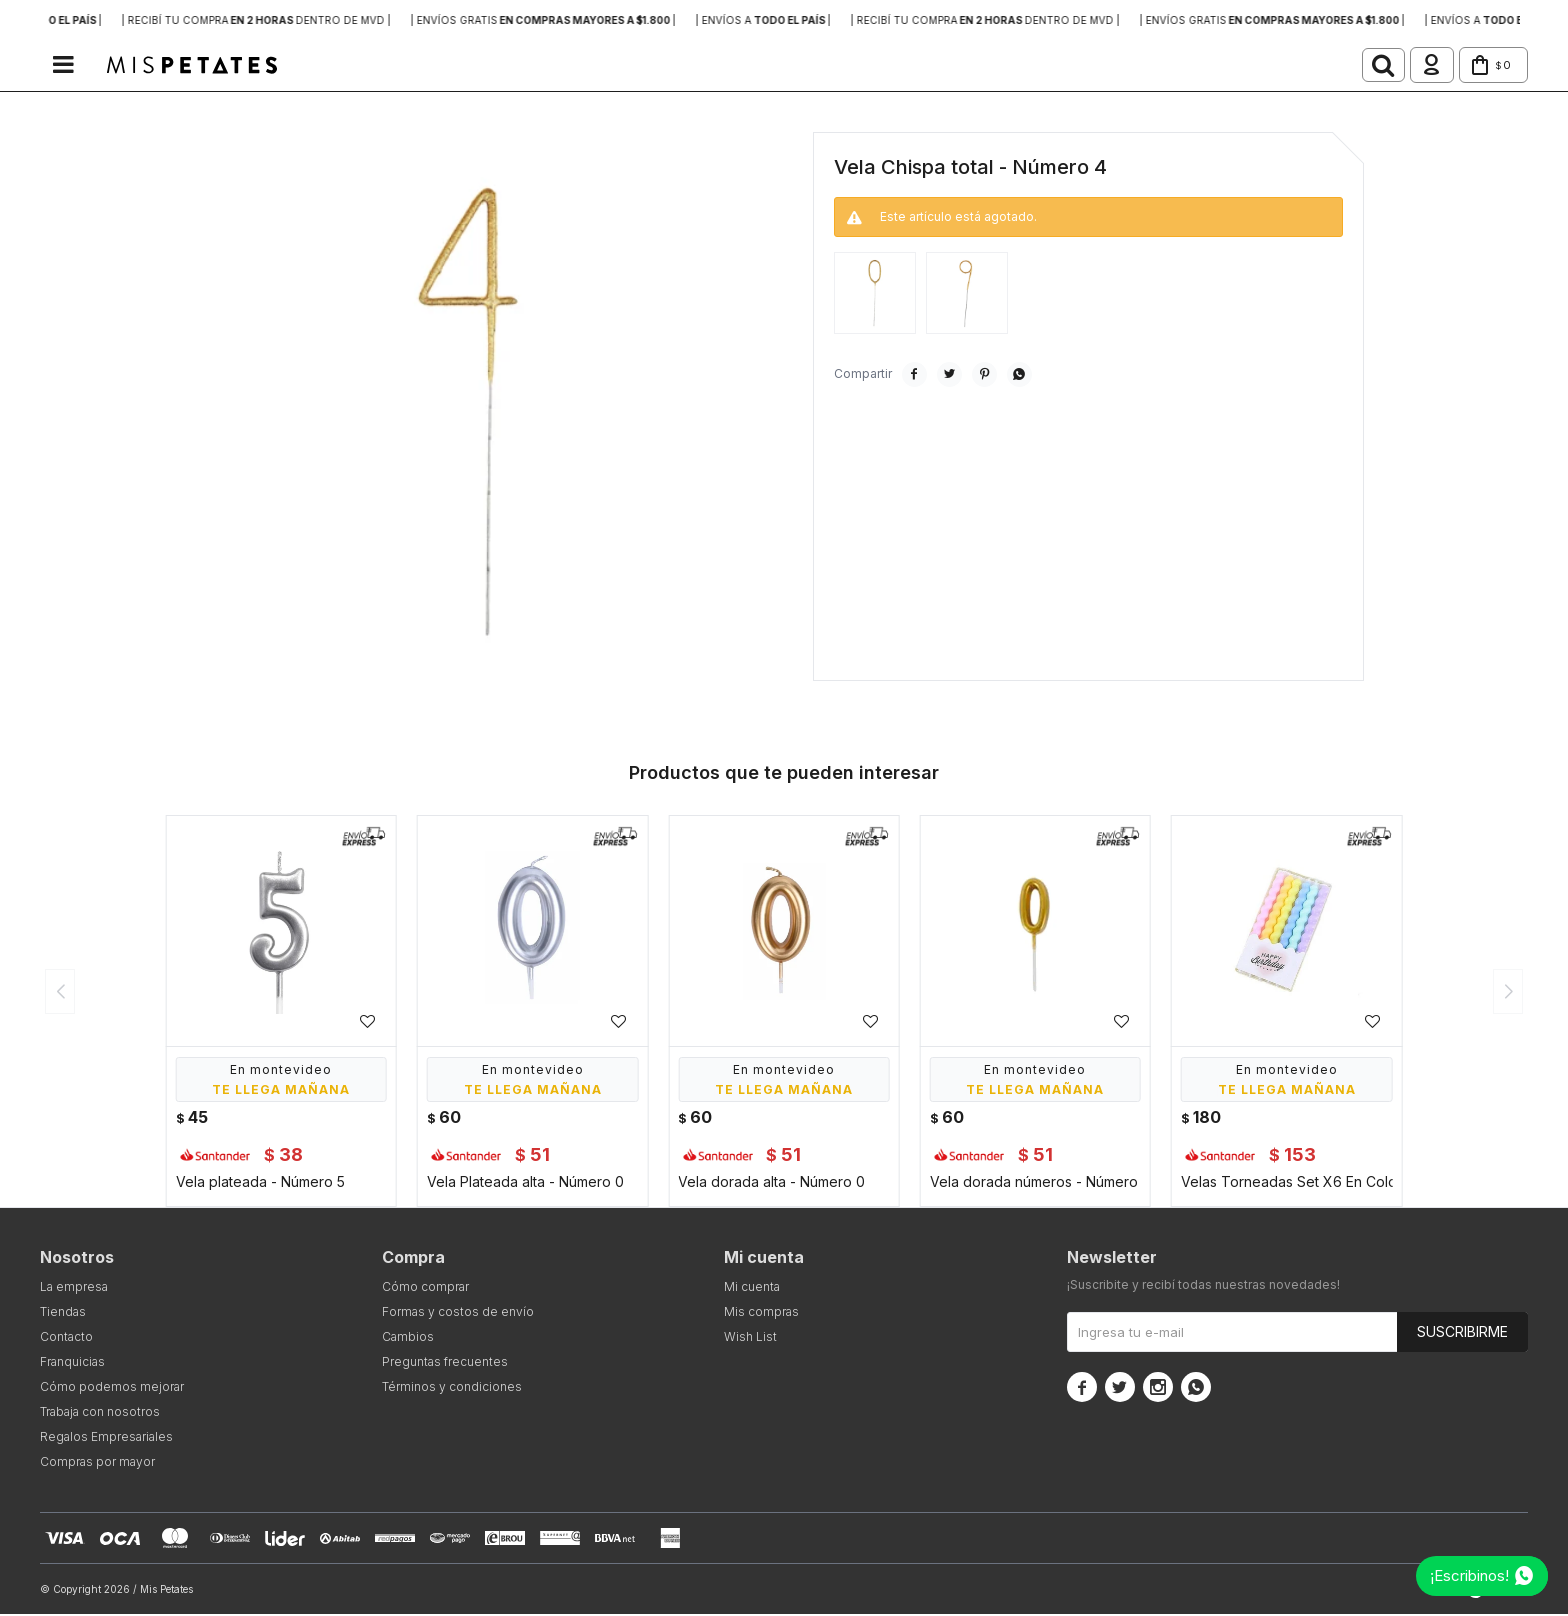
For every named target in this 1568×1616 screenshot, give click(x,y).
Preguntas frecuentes (445, 1363)
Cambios (408, 1338)
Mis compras (761, 1313)
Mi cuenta (752, 1288)
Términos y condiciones (452, 1388)
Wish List (750, 1338)
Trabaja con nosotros (100, 1413)
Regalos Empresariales (106, 1438)
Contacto (66, 1338)
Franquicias (72, 1363)
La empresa (74, 1288)
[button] (1352, 66)
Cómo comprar (425, 1288)
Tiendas (63, 1313)
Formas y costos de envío (458, 1313)
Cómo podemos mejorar (112, 1388)
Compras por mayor (97, 1463)
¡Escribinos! (1469, 1575)
